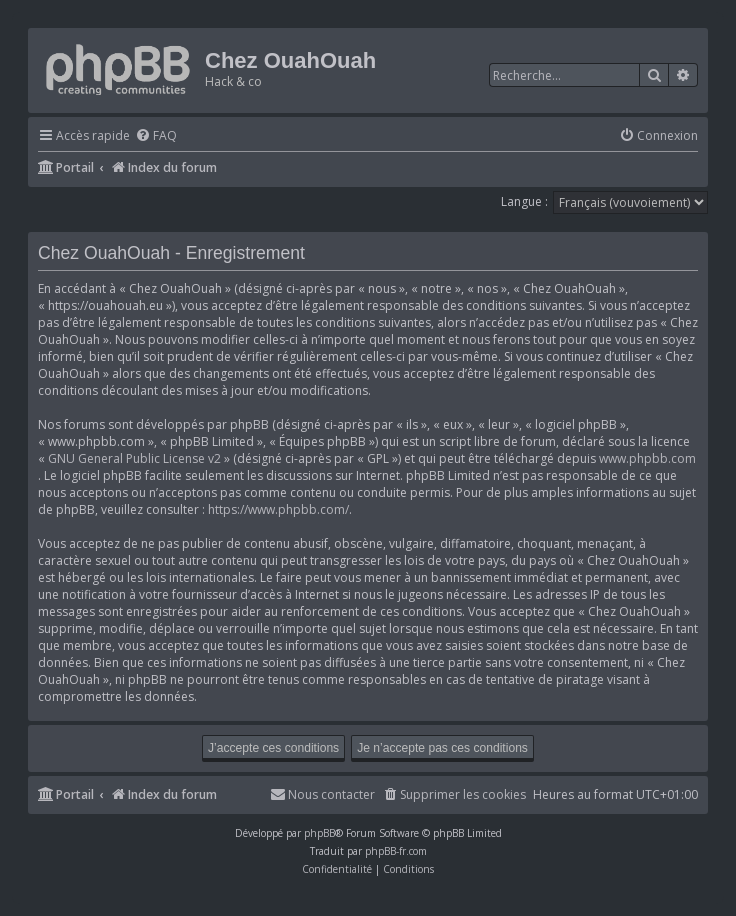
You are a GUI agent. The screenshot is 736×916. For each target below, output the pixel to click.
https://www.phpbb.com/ (278, 509)
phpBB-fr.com (396, 851)
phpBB (319, 833)
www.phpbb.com (647, 458)
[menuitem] (156, 136)
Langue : (524, 201)
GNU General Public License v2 (134, 458)
